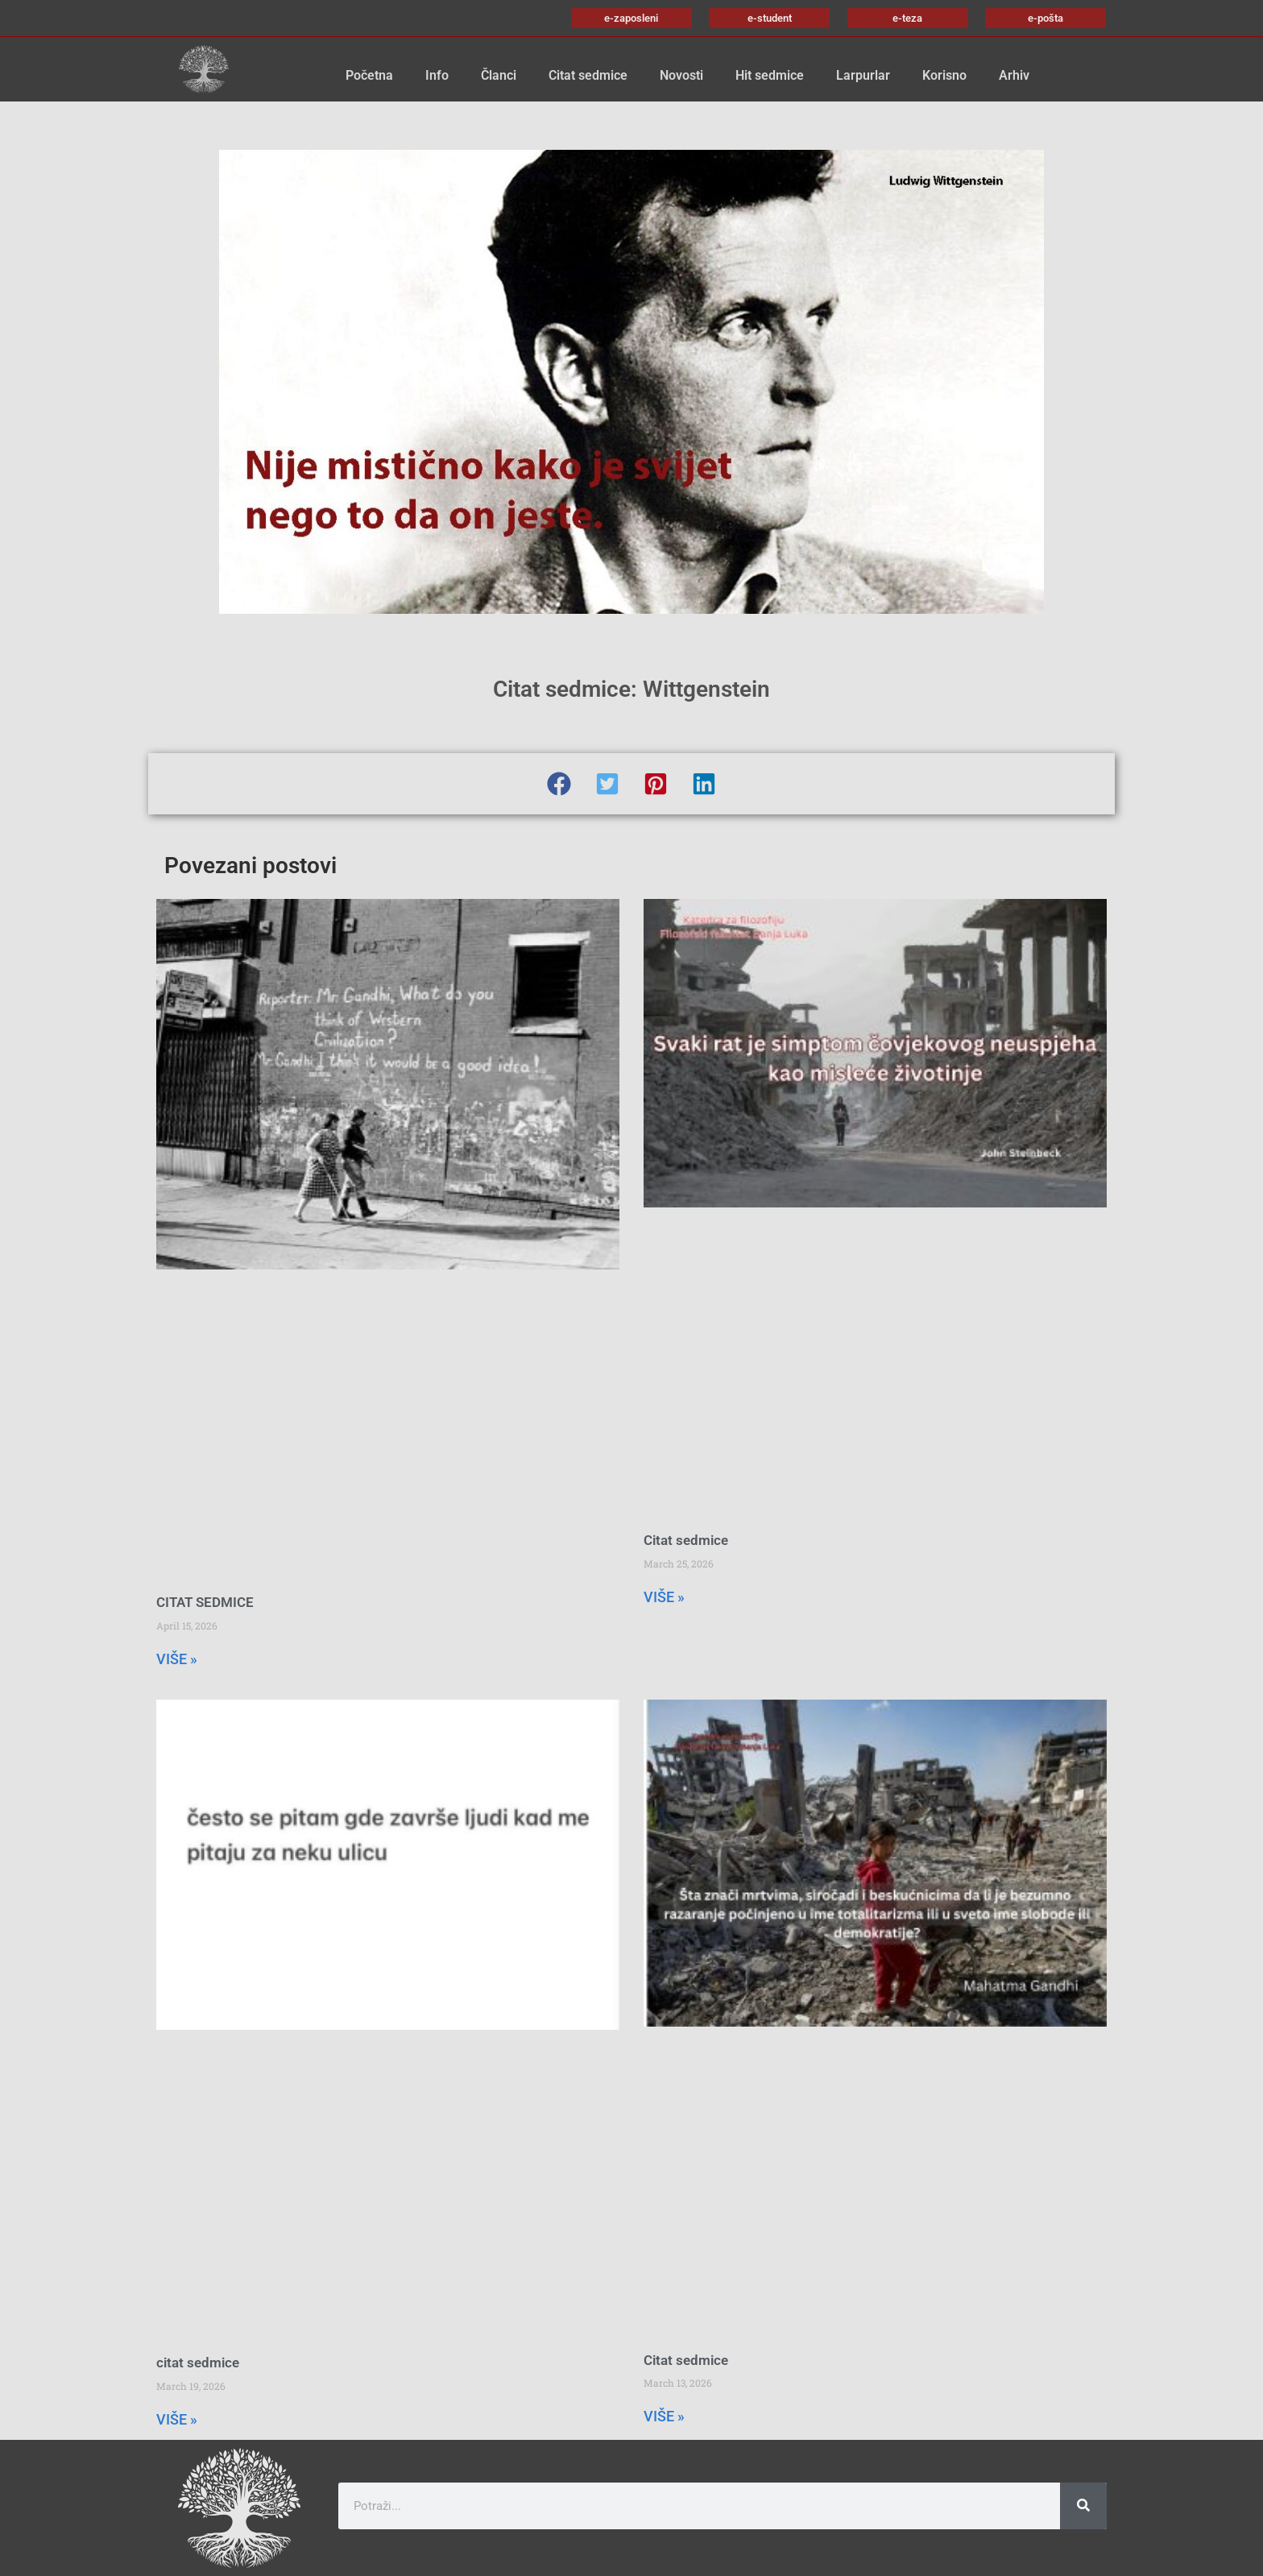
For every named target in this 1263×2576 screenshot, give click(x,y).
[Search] (1083, 2506)
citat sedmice (197, 2362)
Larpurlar (863, 75)
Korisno (944, 75)
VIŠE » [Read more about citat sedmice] (176, 2419)
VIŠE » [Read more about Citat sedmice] (664, 1596)
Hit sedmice (769, 75)
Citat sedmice (588, 75)
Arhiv (1014, 75)
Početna (369, 75)
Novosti (681, 75)
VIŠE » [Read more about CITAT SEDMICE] (176, 1658)
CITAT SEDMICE (205, 1602)
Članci (498, 75)
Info (437, 75)
